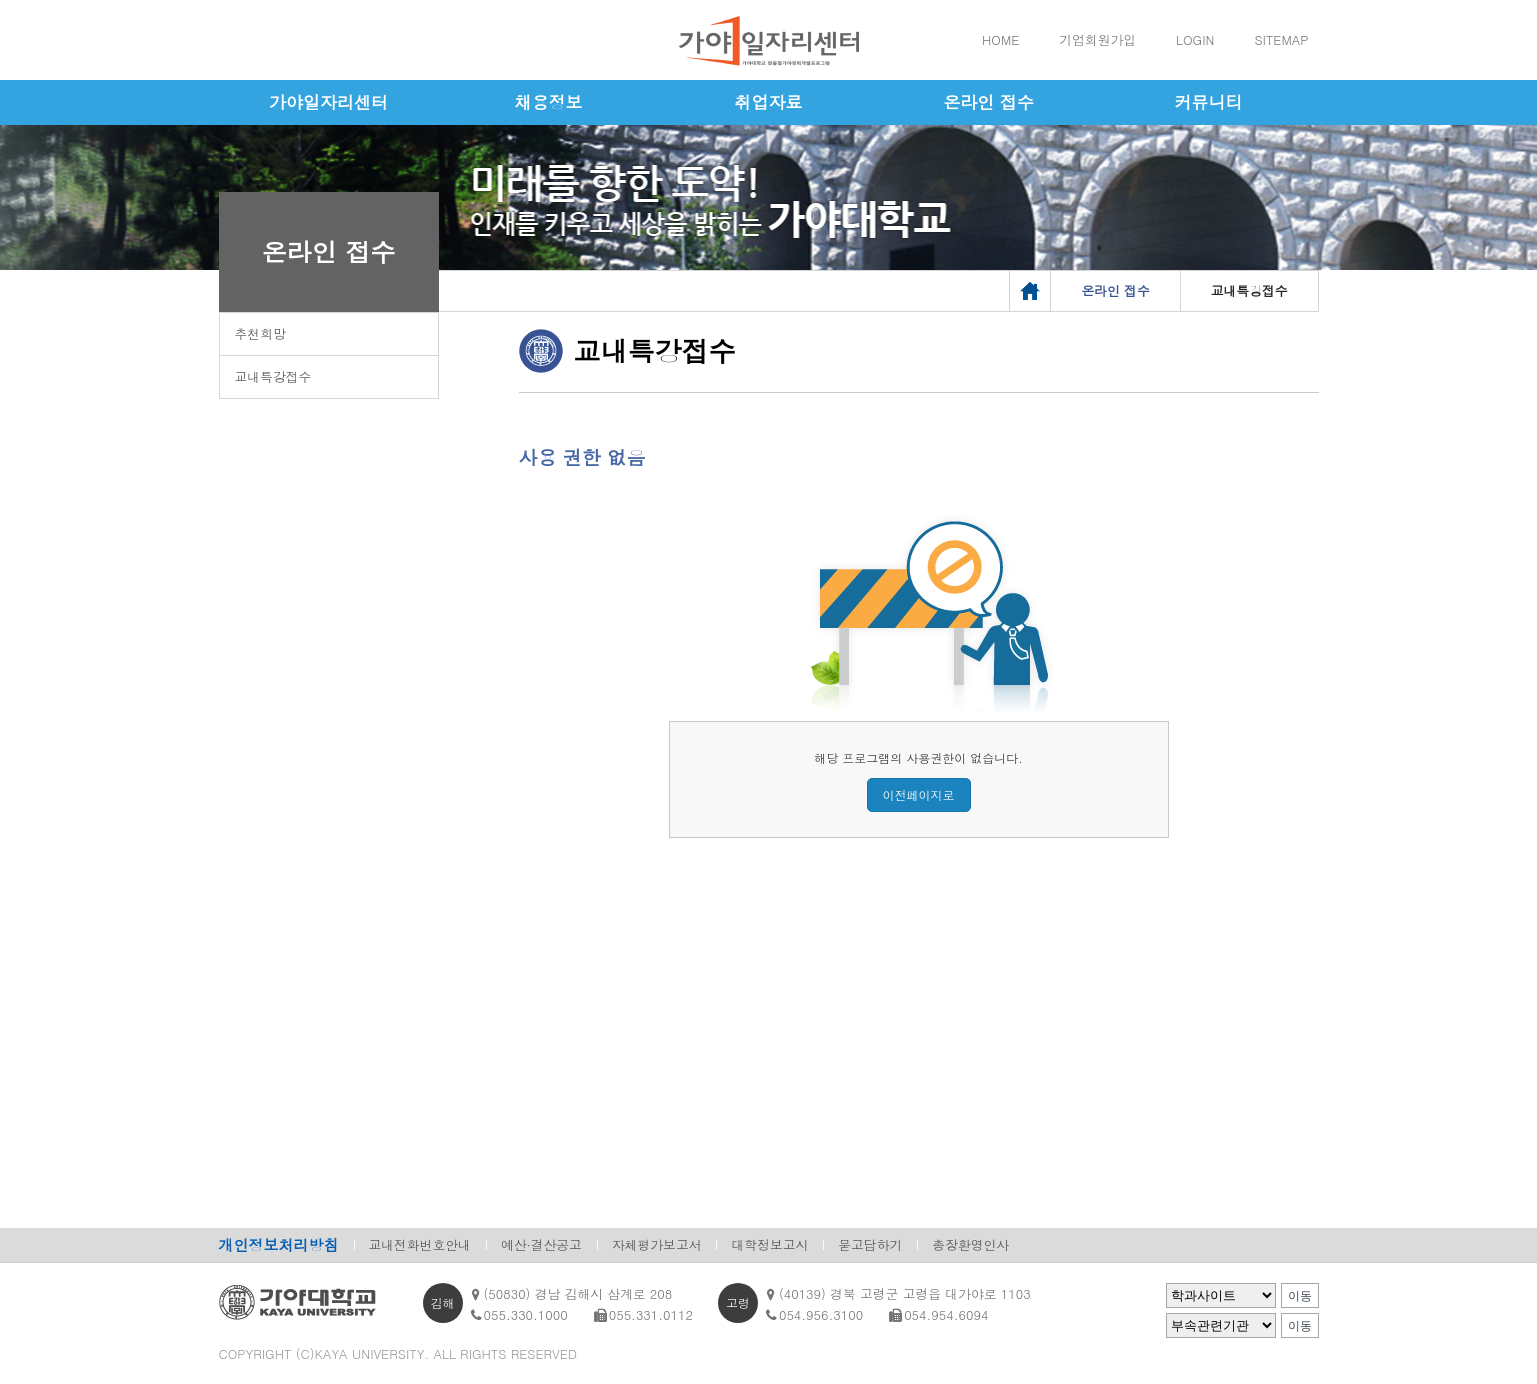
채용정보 (549, 102)
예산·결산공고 (541, 1244)
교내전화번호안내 (420, 1244)
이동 (1300, 1296)
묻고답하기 (870, 1244)
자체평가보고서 (657, 1244)
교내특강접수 (273, 376)
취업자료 (769, 102)
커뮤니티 (1209, 102)
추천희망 (260, 333)
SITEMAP (1281, 39)
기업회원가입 (1097, 39)
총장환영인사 (970, 1244)
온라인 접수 (988, 102)
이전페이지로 (919, 794)
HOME (1000, 39)
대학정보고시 (769, 1244)
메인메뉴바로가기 (0, 0)
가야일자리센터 (328, 102)
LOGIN (1195, 39)
